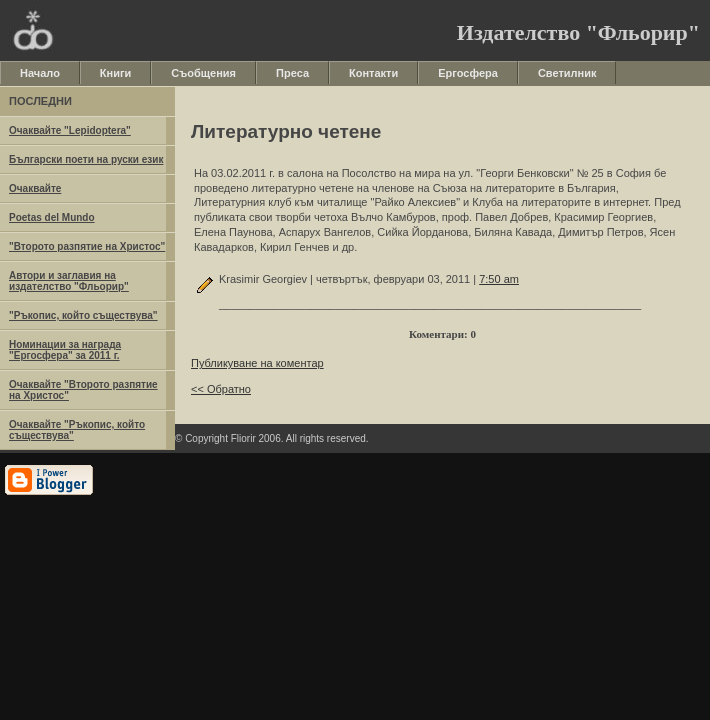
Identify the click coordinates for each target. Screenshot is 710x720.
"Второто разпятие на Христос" (87, 246)
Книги (115, 73)
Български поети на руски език (86, 159)
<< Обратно (221, 389)
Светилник (567, 73)
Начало (40, 73)
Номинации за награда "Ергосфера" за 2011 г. (65, 350)
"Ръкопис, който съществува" (83, 315)
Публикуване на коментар (257, 363)
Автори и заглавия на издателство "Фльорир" (69, 281)
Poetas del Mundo (52, 217)
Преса (292, 73)
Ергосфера (468, 73)
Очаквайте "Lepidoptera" (70, 130)
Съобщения (203, 73)
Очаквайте (35, 188)
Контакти (373, 73)
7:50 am (499, 279)
